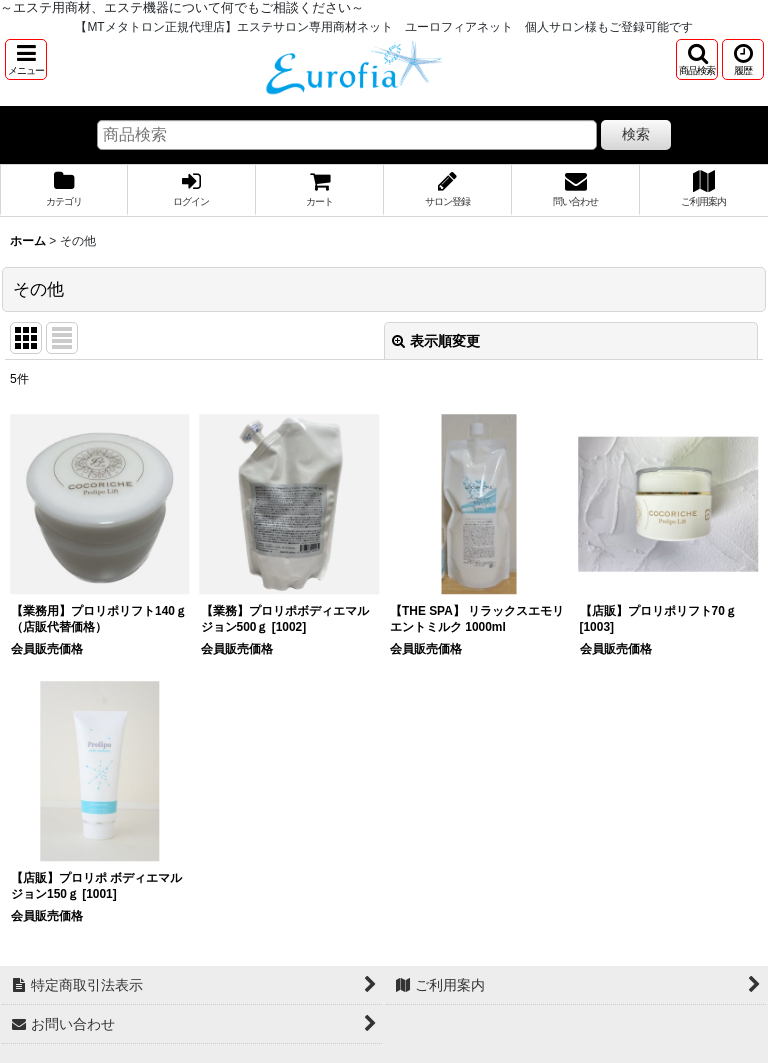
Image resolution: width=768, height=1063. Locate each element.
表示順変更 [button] (436, 341)
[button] (26, 59)
